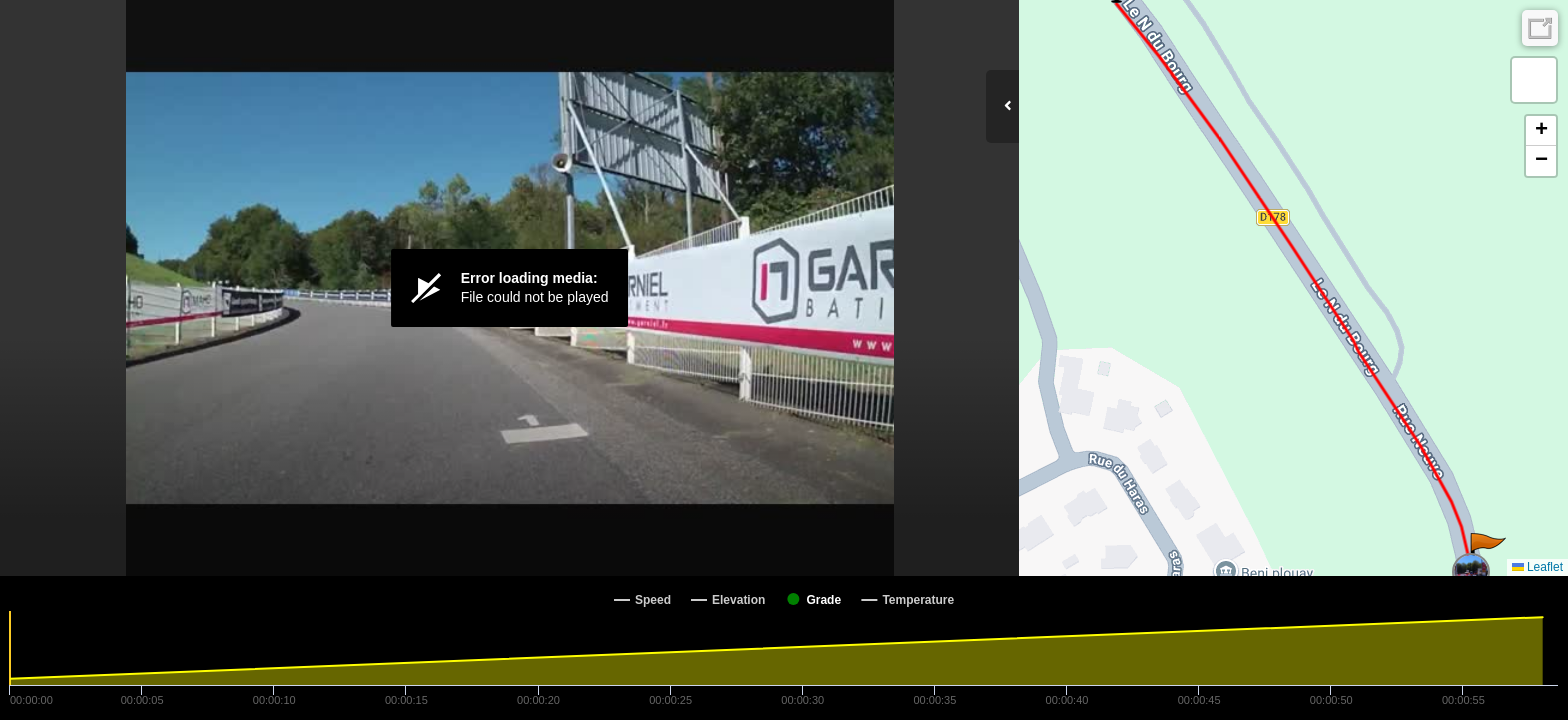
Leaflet (1537, 567)
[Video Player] (509, 288)
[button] (1486, 553)
